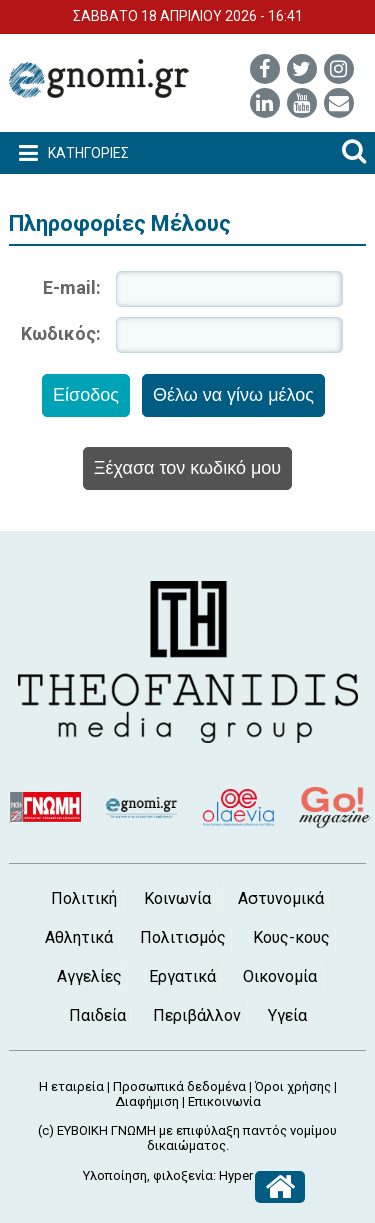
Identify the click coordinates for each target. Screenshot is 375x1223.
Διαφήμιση (147, 1101)
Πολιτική (84, 898)
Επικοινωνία (224, 1101)
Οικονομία (280, 976)
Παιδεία (97, 1015)
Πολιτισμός (183, 937)
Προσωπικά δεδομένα (179, 1086)
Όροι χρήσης (293, 1086)
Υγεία (287, 1015)
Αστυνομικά (281, 898)
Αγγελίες (89, 976)
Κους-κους (291, 937)
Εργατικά (182, 976)
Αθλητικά (79, 937)
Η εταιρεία (71, 1086)
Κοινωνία (177, 898)
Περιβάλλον (197, 1015)
